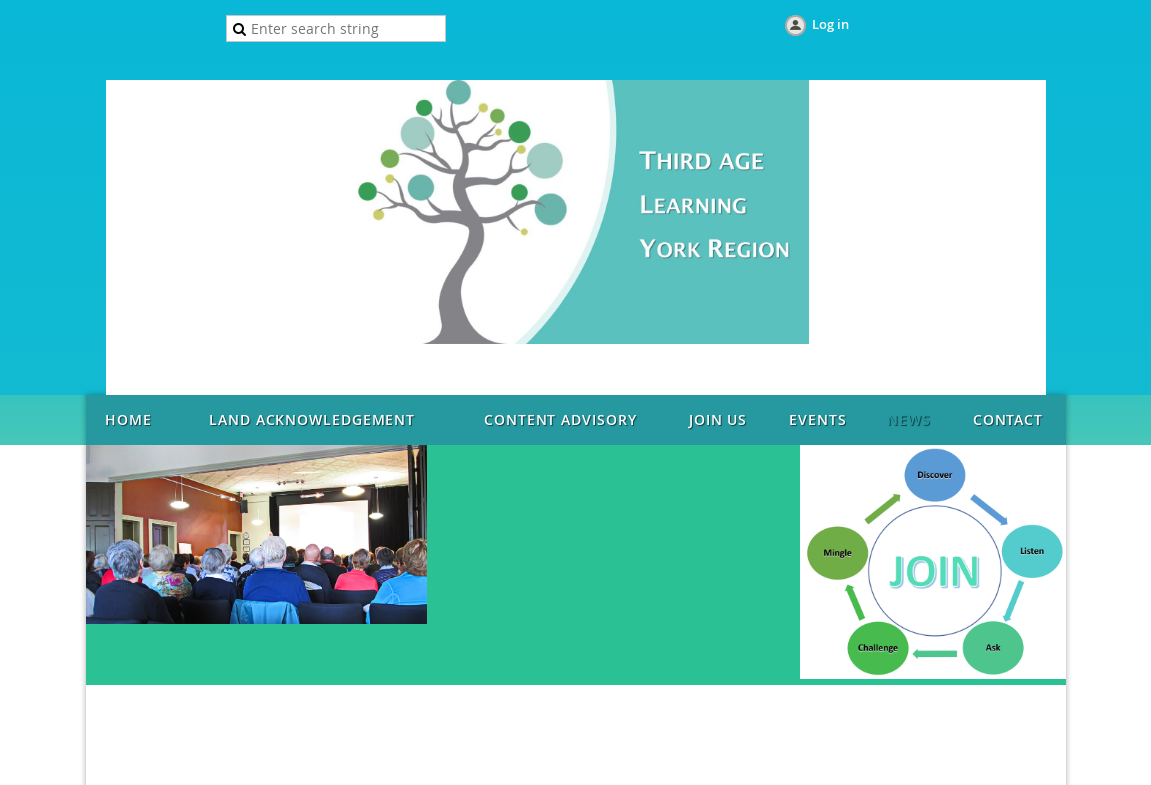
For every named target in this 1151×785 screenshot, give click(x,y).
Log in (830, 24)
